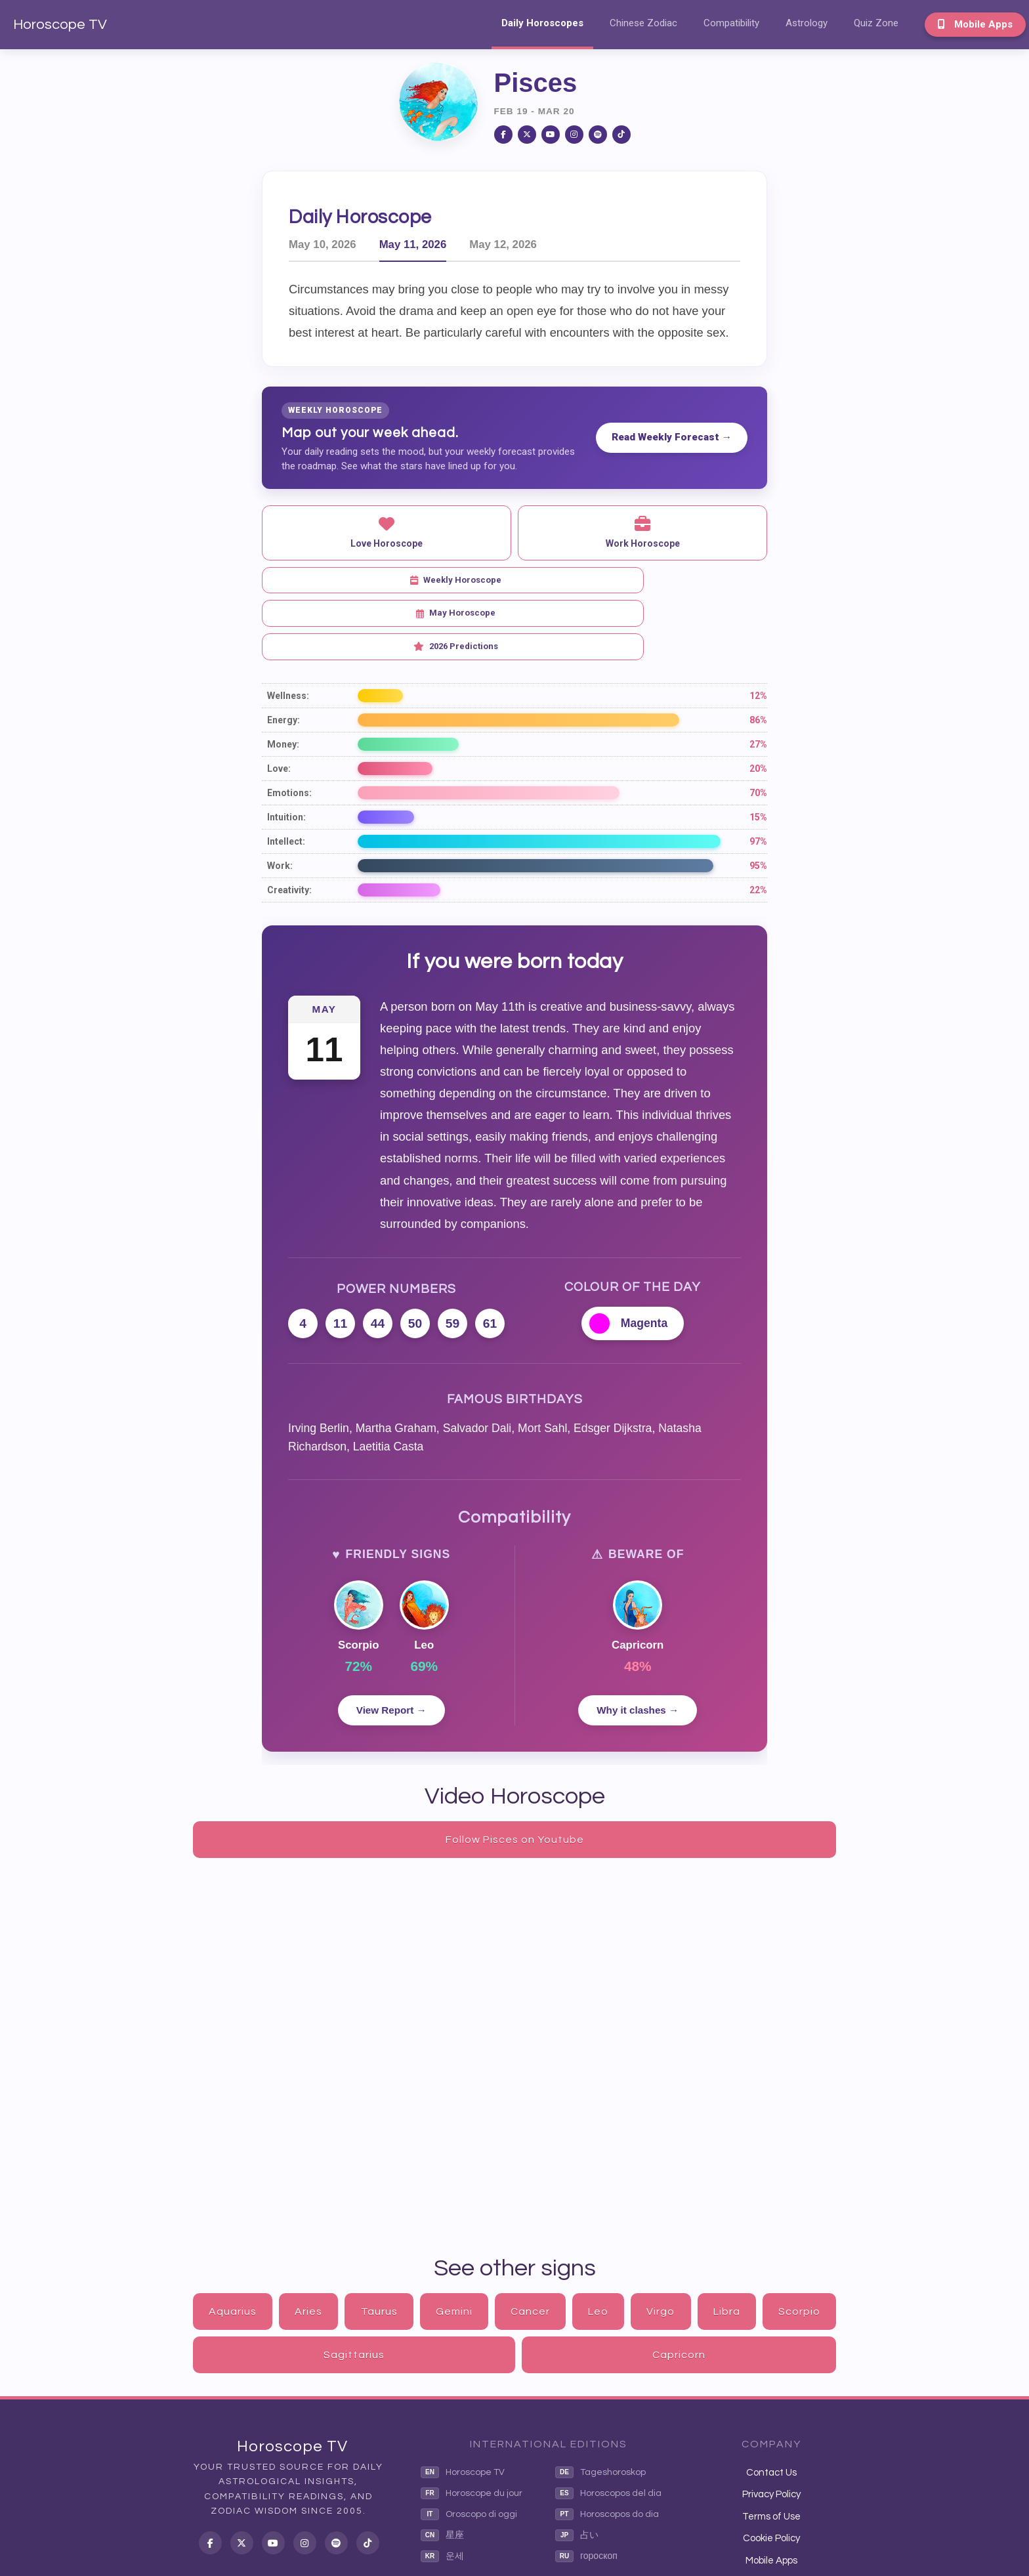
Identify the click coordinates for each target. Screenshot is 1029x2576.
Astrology (807, 23)
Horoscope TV (60, 24)
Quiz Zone (876, 23)
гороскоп (586, 2490)
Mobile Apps (975, 24)
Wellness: (288, 628)
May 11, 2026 (413, 244)
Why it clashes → (638, 1643)
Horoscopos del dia (608, 2427)
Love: (279, 701)
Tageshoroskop (600, 2406)
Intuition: (286, 750)
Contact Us (771, 2406)
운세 (442, 2490)
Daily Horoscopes (542, 23)
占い (576, 2469)
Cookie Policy (771, 2472)
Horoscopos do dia (607, 2448)
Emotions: (289, 726)
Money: (283, 677)
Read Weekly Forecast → (672, 437)
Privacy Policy (771, 2428)
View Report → (391, 1643)
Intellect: (286, 774)
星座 (442, 2469)
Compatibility (731, 23)
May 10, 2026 (322, 244)
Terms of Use (771, 2450)
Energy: (283, 653)
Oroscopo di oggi (469, 2448)
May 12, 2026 (503, 244)
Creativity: (289, 823)
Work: (280, 798)
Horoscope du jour (471, 2427)
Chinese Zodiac (643, 23)
